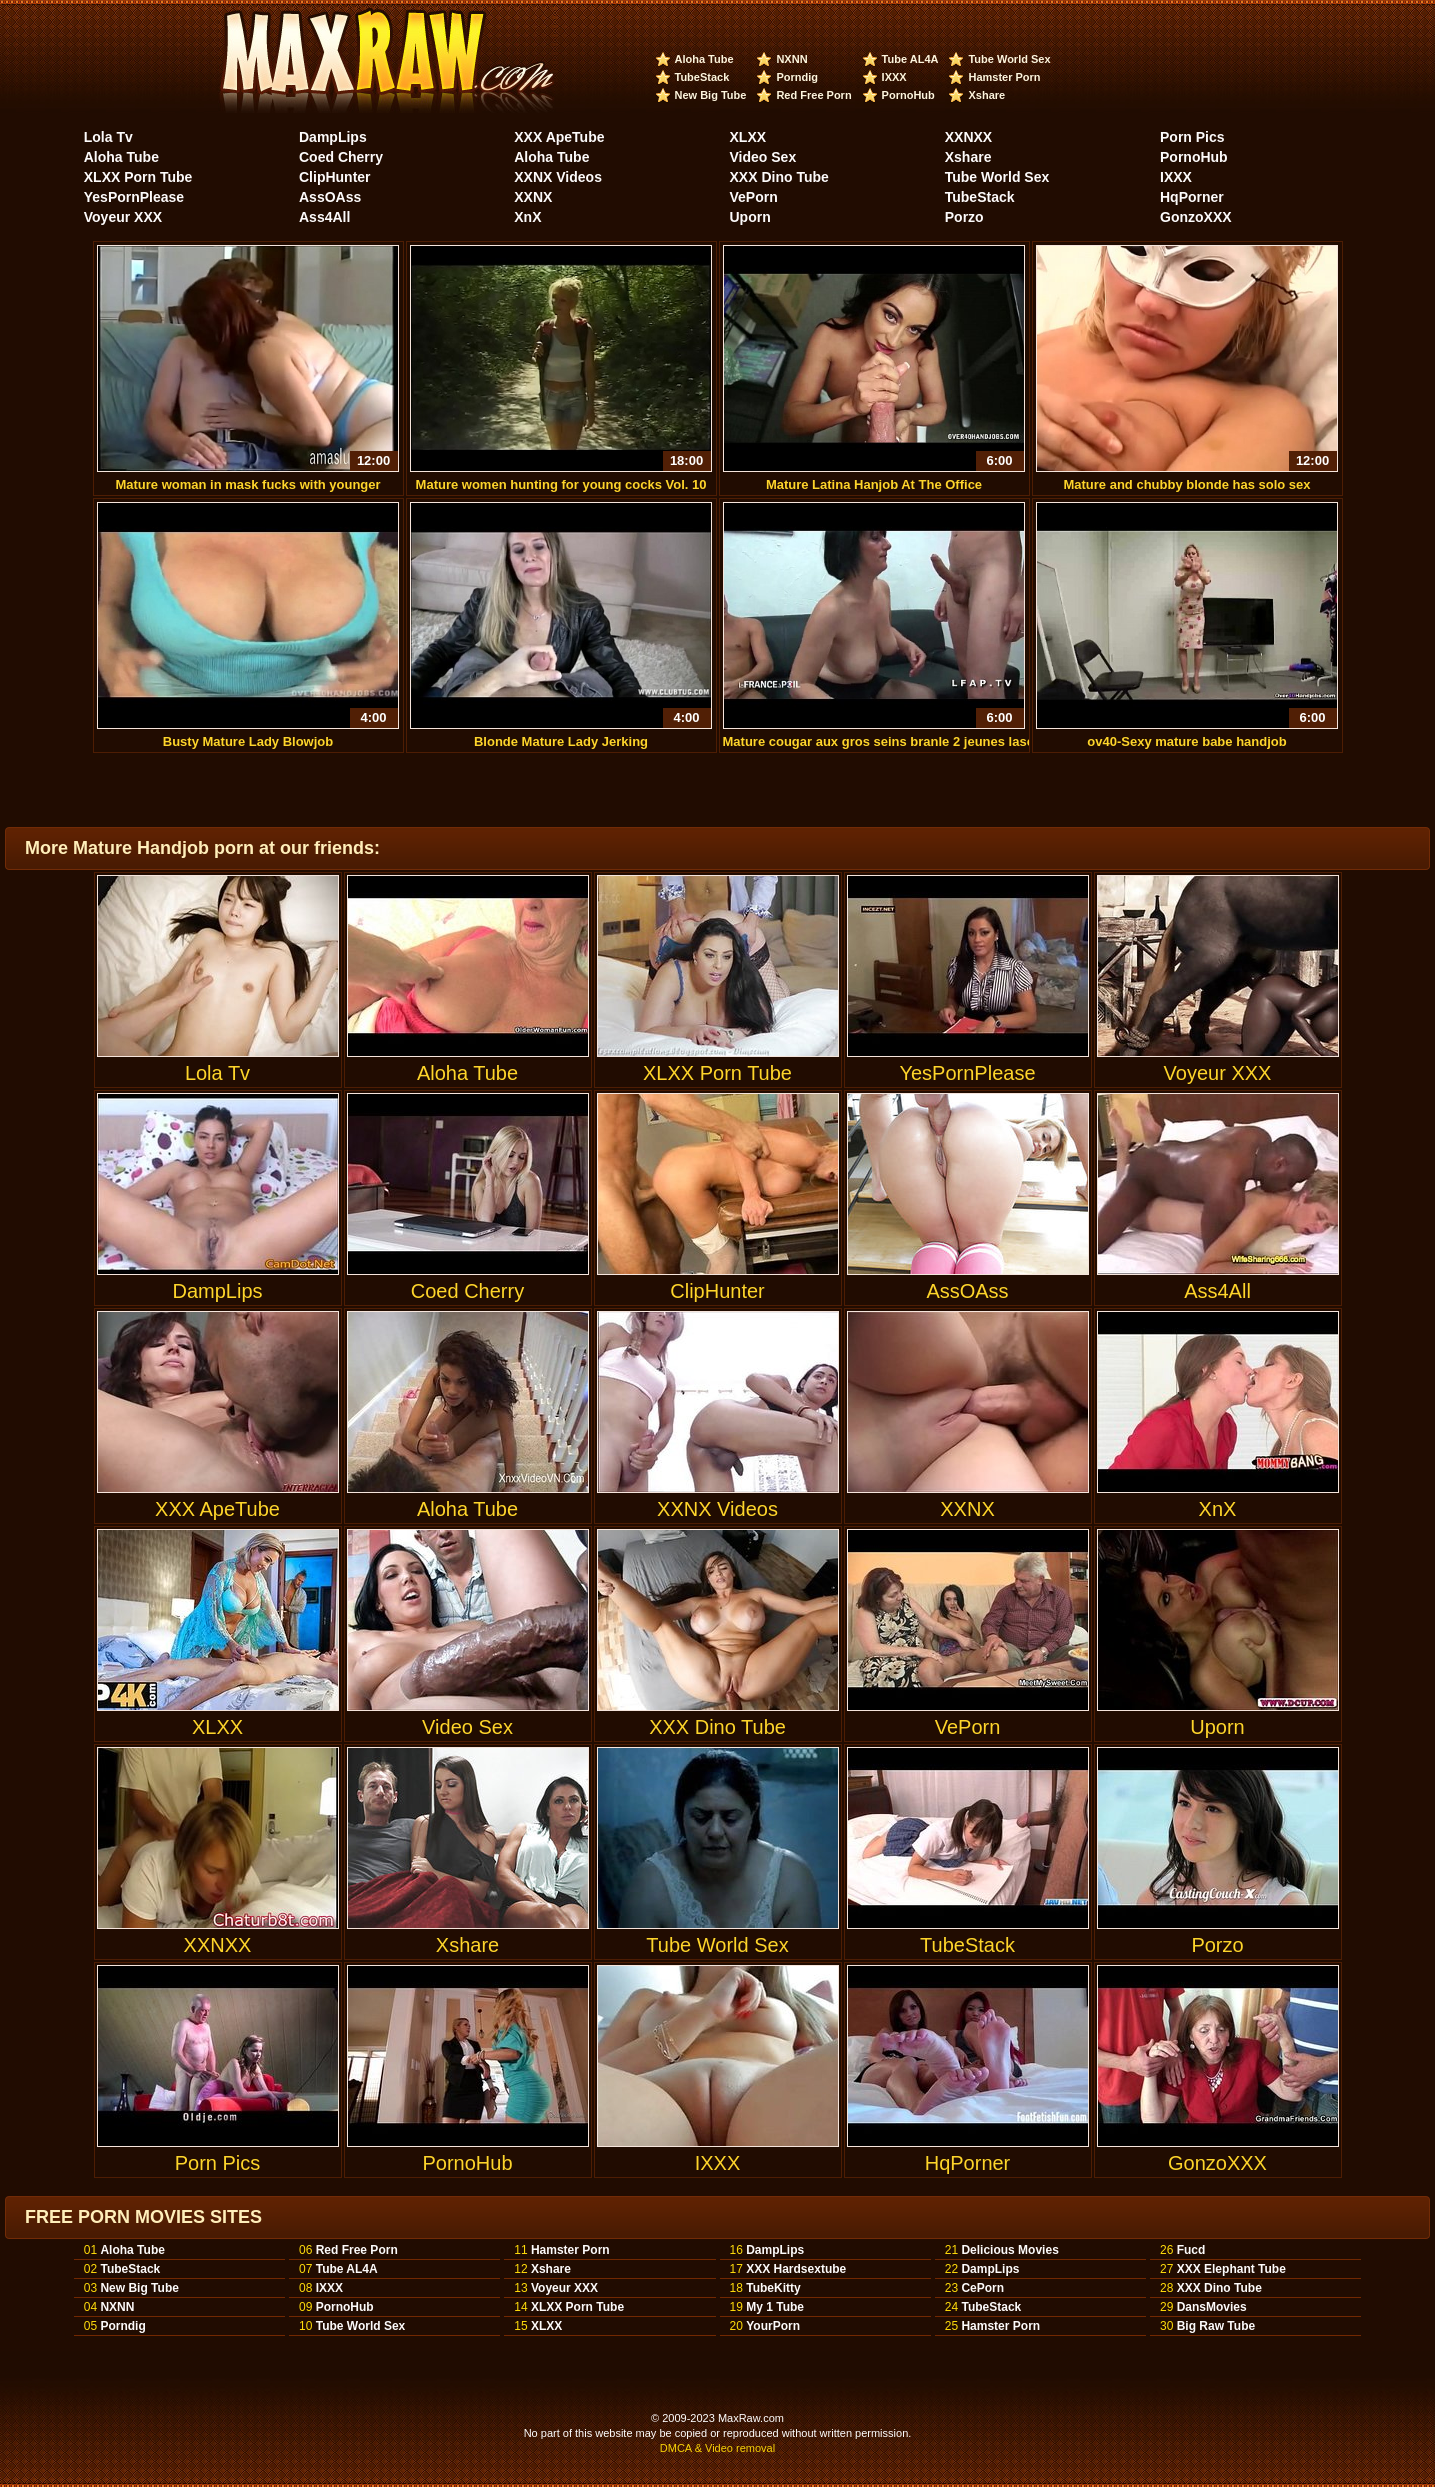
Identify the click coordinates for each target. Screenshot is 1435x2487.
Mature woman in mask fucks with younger (248, 368)
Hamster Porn (1004, 77)
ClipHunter (335, 177)
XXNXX (968, 137)
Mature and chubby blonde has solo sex (1187, 368)
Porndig (797, 77)
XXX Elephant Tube (1231, 2269)
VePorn (754, 197)
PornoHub (908, 95)
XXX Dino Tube (779, 177)
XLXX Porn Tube (138, 177)
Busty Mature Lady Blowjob (248, 625)
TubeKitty (773, 2288)
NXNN (791, 59)
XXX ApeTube (559, 137)
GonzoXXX (1196, 217)
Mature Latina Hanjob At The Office (874, 368)
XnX (527, 217)
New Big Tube (711, 95)
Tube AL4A (910, 59)
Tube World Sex (1009, 59)
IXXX (894, 77)
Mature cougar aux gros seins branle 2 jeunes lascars (888, 625)
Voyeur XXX (123, 217)
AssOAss (330, 197)
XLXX (748, 137)
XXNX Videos (558, 177)
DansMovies (1212, 2307)
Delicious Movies (1009, 2250)
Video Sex (763, 157)
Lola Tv (108, 137)
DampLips (333, 137)
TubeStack (702, 77)
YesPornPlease (134, 197)
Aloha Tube (704, 59)
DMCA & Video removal (717, 2448)
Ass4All (324, 217)
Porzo (964, 217)
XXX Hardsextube (796, 2269)
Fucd (1191, 2250)
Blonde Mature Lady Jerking (561, 625)
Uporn (750, 217)
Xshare (986, 95)
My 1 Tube (775, 2307)
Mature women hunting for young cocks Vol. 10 (561, 368)
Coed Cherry (341, 157)
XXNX (533, 197)
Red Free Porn (813, 95)
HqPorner (1192, 197)
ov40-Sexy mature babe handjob (1187, 625)
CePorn (982, 2288)
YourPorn (773, 2326)
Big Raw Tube (1216, 2326)
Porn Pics (1192, 137)
